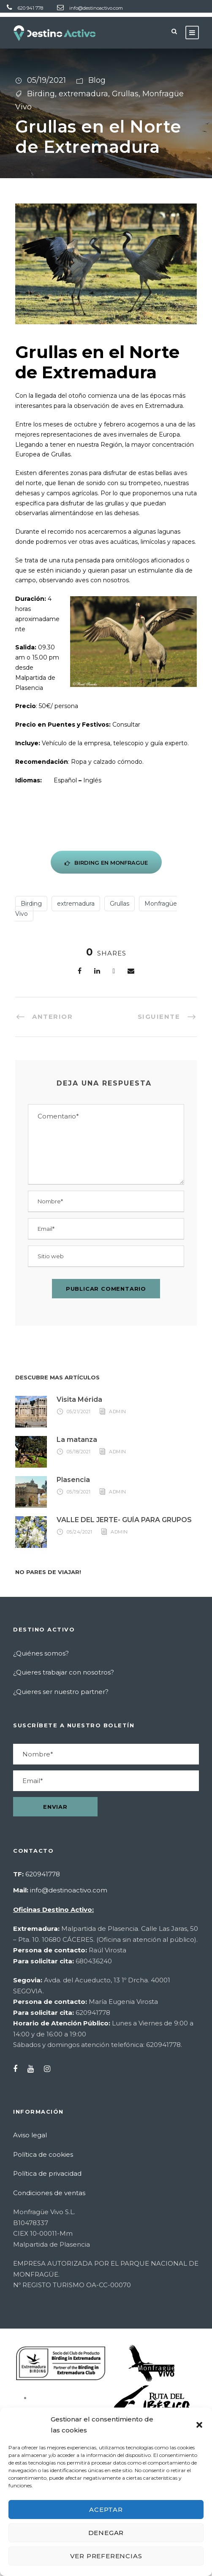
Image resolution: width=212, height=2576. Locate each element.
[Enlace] (97, 971)
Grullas (125, 93)
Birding (41, 93)
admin (117, 1411)
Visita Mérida (79, 1399)
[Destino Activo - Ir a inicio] (55, 32)
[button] (199, 2425)
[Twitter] (114, 971)
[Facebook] (80, 971)
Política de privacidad (47, 2173)
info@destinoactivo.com (96, 8)
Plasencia (73, 1480)
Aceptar (106, 2509)
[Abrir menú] (192, 32)
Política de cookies (43, 2154)
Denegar (106, 2533)
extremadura (83, 93)
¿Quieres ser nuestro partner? (61, 1692)
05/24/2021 (79, 1532)
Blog (97, 80)
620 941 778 (30, 8)
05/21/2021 (79, 1411)
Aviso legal (30, 2135)
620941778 (42, 1874)
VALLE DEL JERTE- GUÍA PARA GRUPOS (124, 1520)
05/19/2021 (46, 80)
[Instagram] (51, 2069)
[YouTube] (34, 2069)
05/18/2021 (79, 1452)
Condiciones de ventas (49, 2193)
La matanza (77, 1440)
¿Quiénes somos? (41, 1653)
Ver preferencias (106, 2556)
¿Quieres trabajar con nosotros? (63, 1672)
